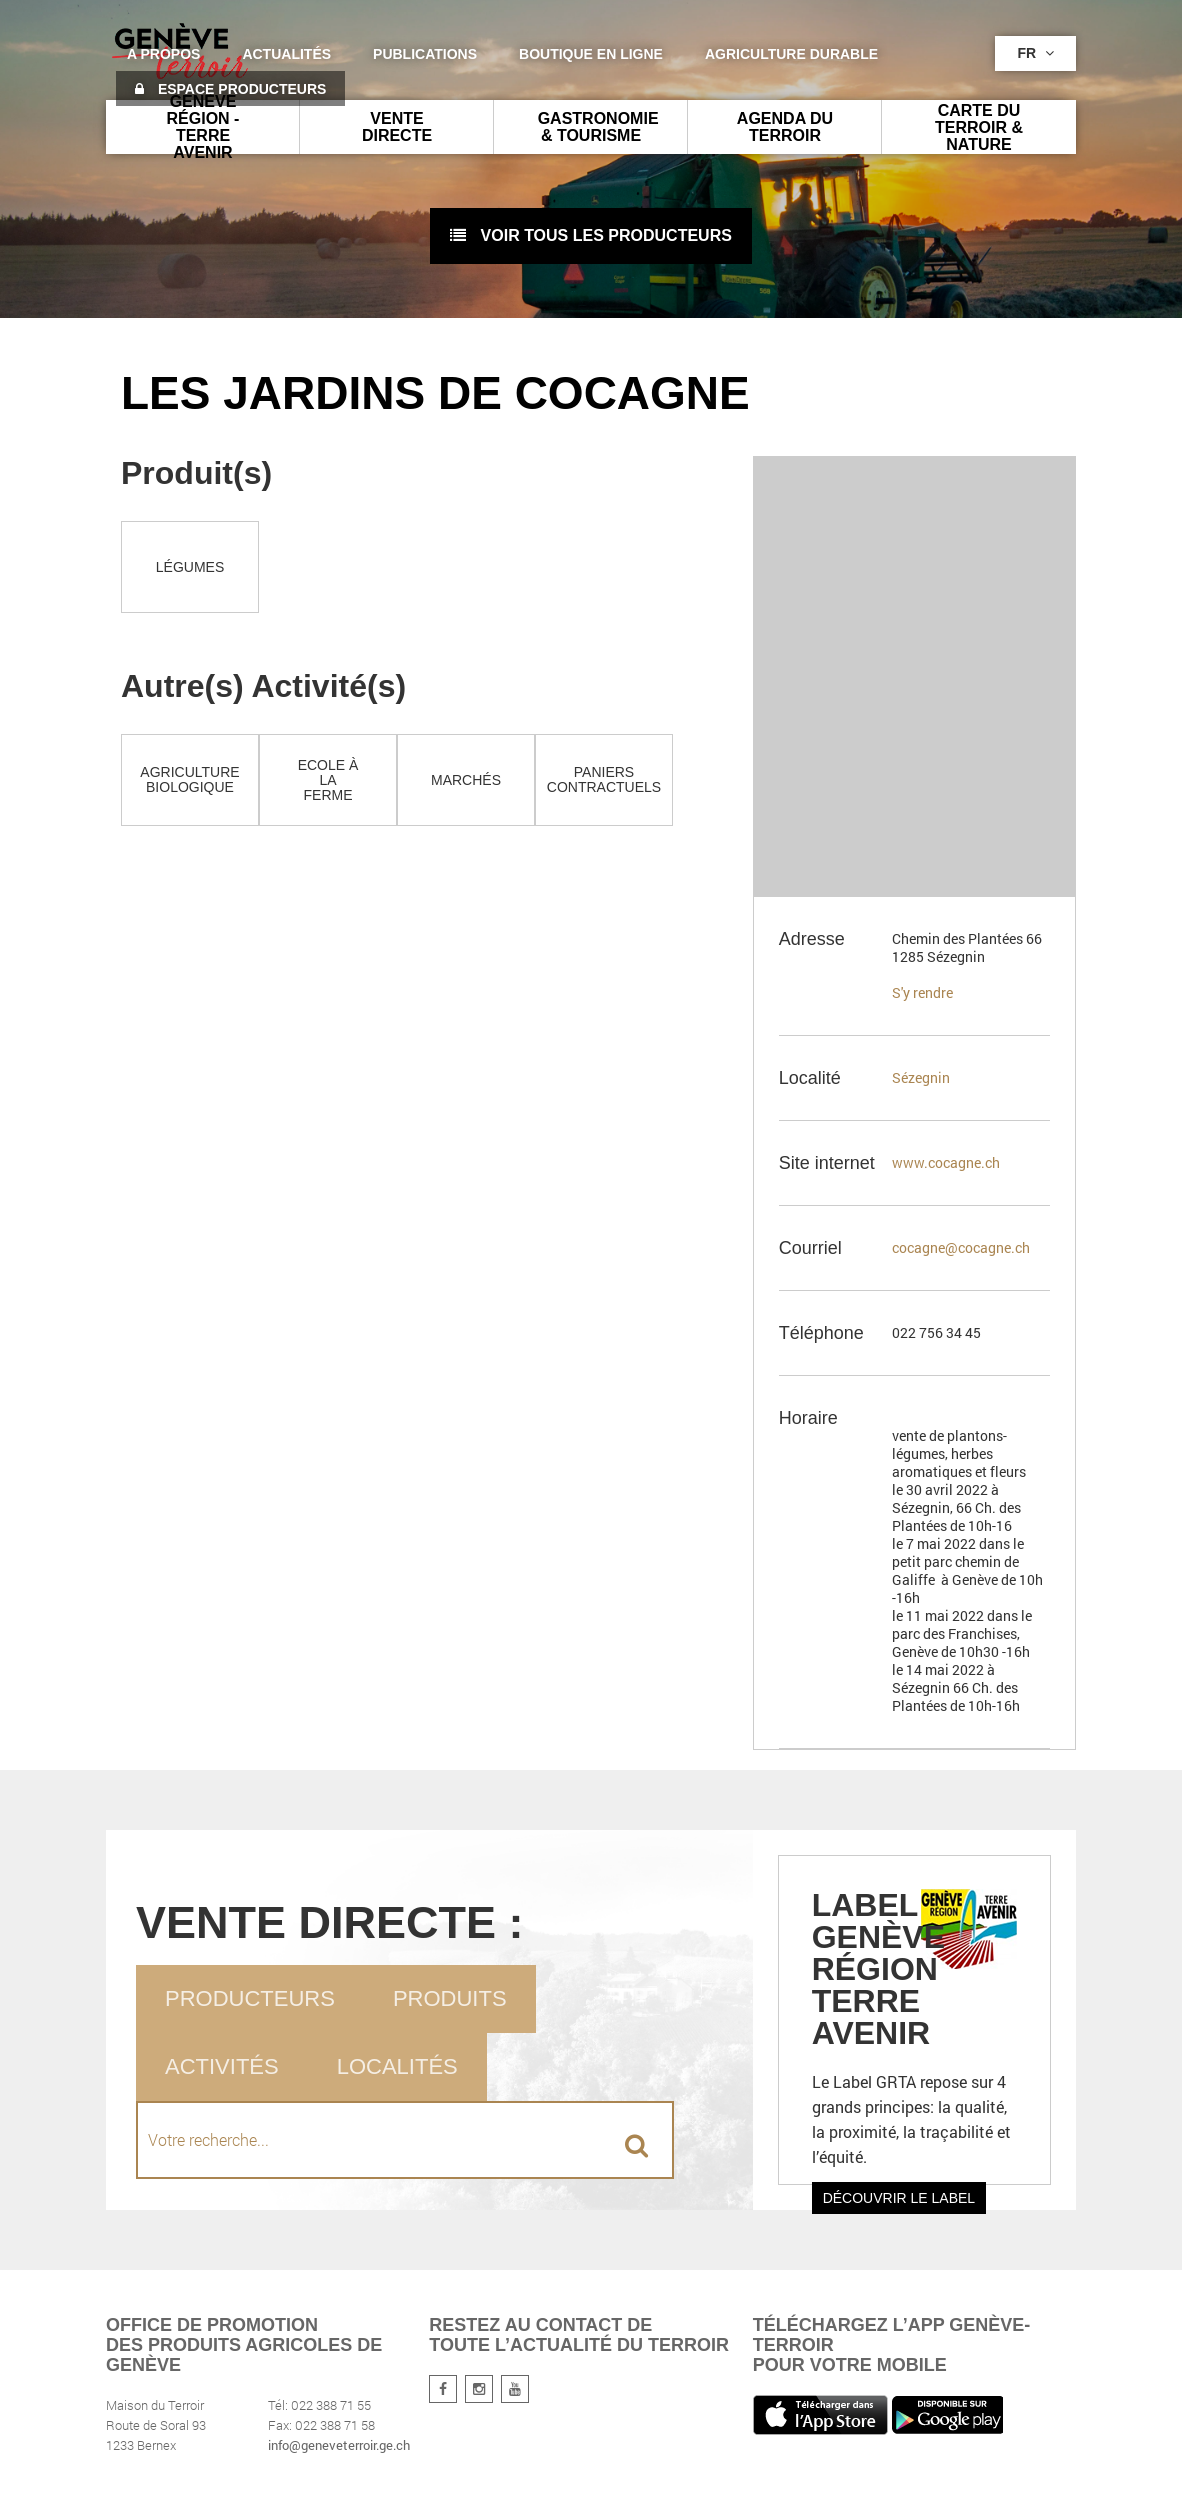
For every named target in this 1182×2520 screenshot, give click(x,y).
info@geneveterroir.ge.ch (339, 2445)
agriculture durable (791, 54)
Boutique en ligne (591, 54)
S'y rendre (922, 992)
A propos (163, 54)
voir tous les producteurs (591, 235)
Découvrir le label (899, 2198)
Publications (425, 54)
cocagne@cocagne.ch (961, 1247)
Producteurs (250, 1998)
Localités (397, 2066)
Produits (450, 1998)
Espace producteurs (230, 89)
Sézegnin (921, 1077)
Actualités (286, 54)
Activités (222, 2066)
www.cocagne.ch (946, 1162)
